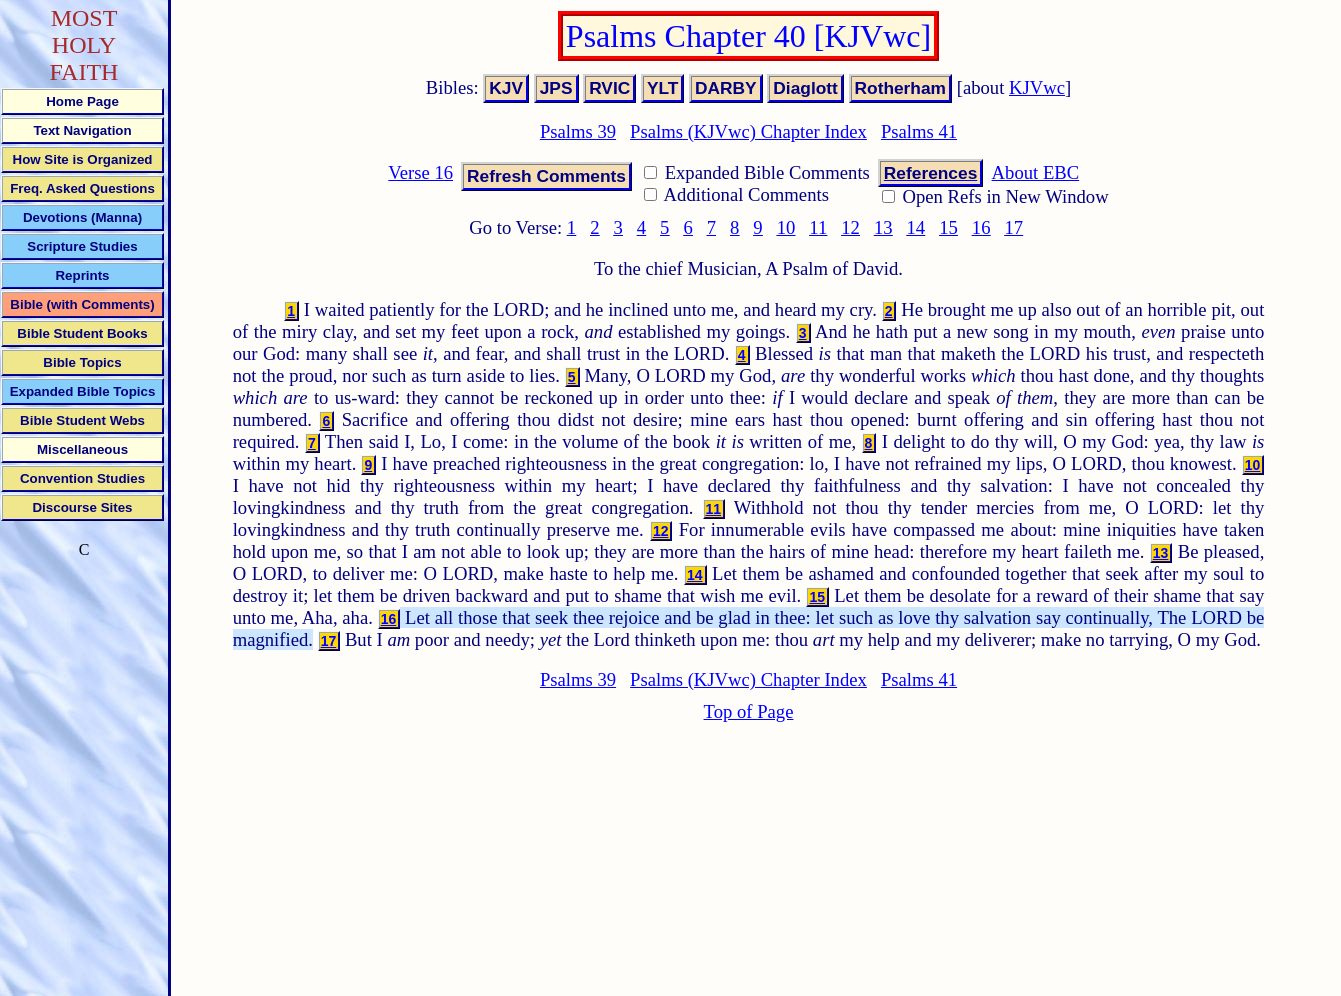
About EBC (1036, 172)
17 (1013, 227)
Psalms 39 (578, 131)
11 (818, 227)
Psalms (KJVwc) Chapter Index (748, 131)
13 (883, 227)
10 (786, 227)
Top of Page (749, 711)
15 (948, 227)
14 (916, 227)
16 (981, 227)
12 (850, 227)
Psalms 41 (919, 131)
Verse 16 (420, 172)
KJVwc (1037, 87)
